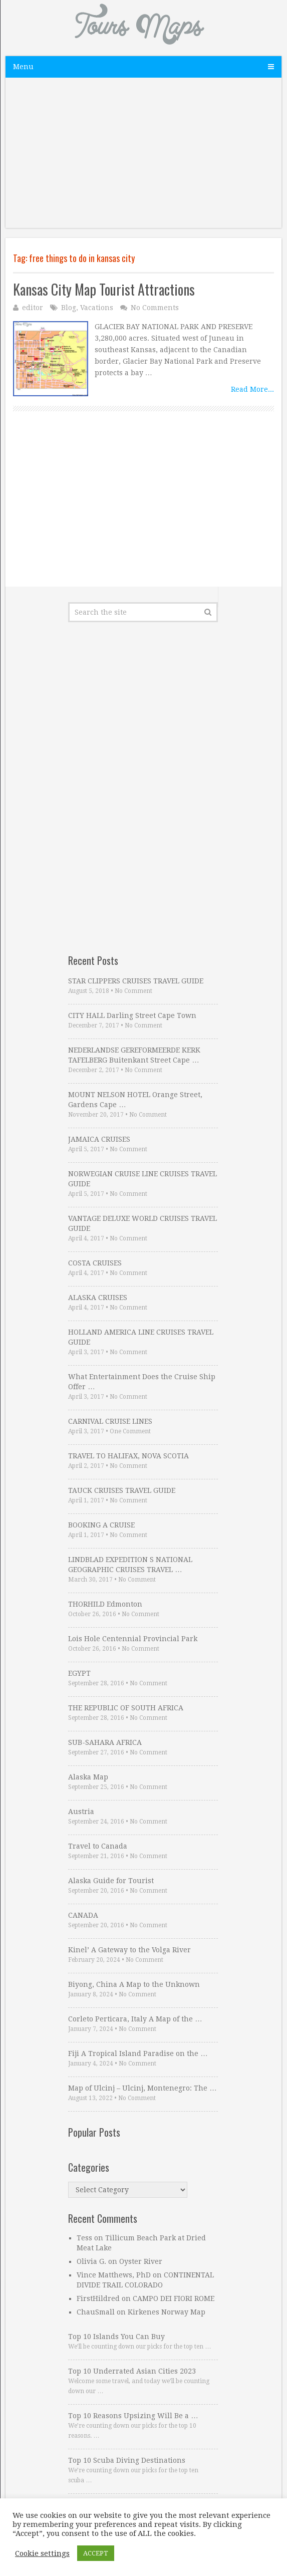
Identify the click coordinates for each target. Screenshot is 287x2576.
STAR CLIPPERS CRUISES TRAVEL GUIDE (135, 981)
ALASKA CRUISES (97, 1298)
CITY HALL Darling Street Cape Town (132, 1015)
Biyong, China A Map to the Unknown (134, 1984)
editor (32, 308)
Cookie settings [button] (42, 2553)
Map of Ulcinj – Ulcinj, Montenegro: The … (142, 2088)
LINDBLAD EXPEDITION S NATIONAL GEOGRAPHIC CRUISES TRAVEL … (130, 1565)
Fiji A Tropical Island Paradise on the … (137, 2053)
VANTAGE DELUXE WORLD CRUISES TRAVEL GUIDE (142, 1223)
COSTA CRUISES (95, 1263)
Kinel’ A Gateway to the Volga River (129, 1950)
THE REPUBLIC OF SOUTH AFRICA (125, 1708)
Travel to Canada (97, 1846)
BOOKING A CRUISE (101, 1525)
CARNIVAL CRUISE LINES (110, 1421)
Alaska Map (88, 1777)
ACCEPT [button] (95, 2553)
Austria (81, 1812)
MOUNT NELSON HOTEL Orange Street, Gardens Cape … (135, 1100)
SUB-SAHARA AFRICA (105, 1742)
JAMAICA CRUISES (99, 1139)
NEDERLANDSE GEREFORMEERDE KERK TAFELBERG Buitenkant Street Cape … (134, 1055)
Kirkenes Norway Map (166, 2312)
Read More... (252, 389)
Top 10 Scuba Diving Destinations (126, 2460)
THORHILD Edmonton (105, 1604)
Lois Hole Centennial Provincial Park (132, 1639)
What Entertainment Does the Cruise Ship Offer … (141, 1382)
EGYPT (79, 1673)
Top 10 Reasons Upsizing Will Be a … (133, 2416)
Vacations (96, 308)
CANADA (83, 1915)
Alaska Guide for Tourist (111, 1881)
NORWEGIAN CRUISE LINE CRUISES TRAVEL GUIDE (142, 1179)
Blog (68, 308)
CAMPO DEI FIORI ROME (173, 2298)
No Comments (155, 308)
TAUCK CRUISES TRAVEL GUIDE (121, 1490)
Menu (23, 67)
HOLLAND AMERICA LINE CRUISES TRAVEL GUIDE (140, 1337)
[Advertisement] (143, 158)
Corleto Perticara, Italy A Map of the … (135, 2019)
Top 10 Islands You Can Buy (116, 2337)
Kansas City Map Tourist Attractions (104, 289)
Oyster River (140, 2261)
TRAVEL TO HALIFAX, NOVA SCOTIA (128, 1456)
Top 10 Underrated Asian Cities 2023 (132, 2371)
